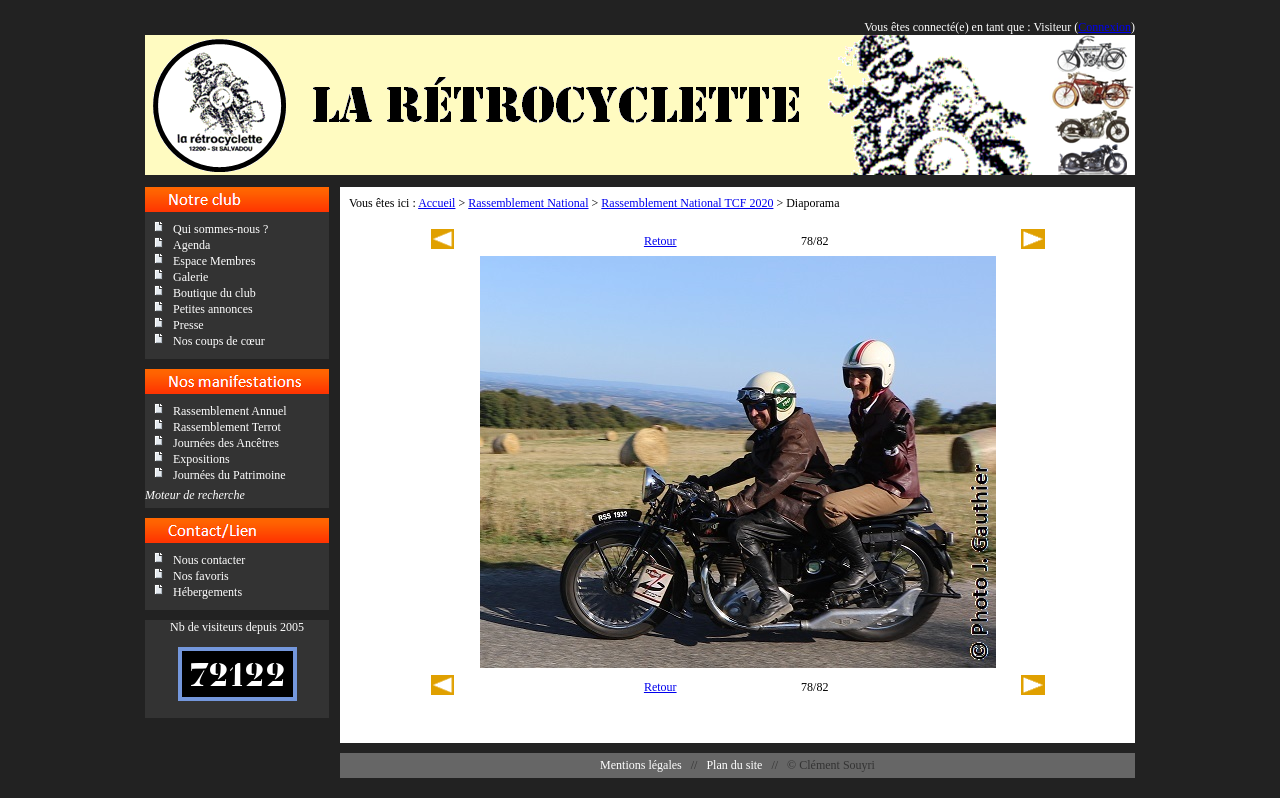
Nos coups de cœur (219, 341)
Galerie (190, 277)
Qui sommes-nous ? (220, 229)
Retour (660, 241)
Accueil (436, 203)
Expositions (201, 459)
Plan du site (734, 765)
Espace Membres (214, 261)
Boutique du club (214, 293)
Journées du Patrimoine (229, 475)
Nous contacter (209, 560)
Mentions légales (641, 765)
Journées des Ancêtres (226, 443)
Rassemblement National (528, 203)
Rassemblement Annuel (230, 411)
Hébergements (207, 592)
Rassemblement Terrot (227, 427)
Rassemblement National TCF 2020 (687, 203)
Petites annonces (213, 309)
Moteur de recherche (195, 495)
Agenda (191, 245)
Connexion (1104, 27)
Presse (188, 325)
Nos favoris (201, 576)
